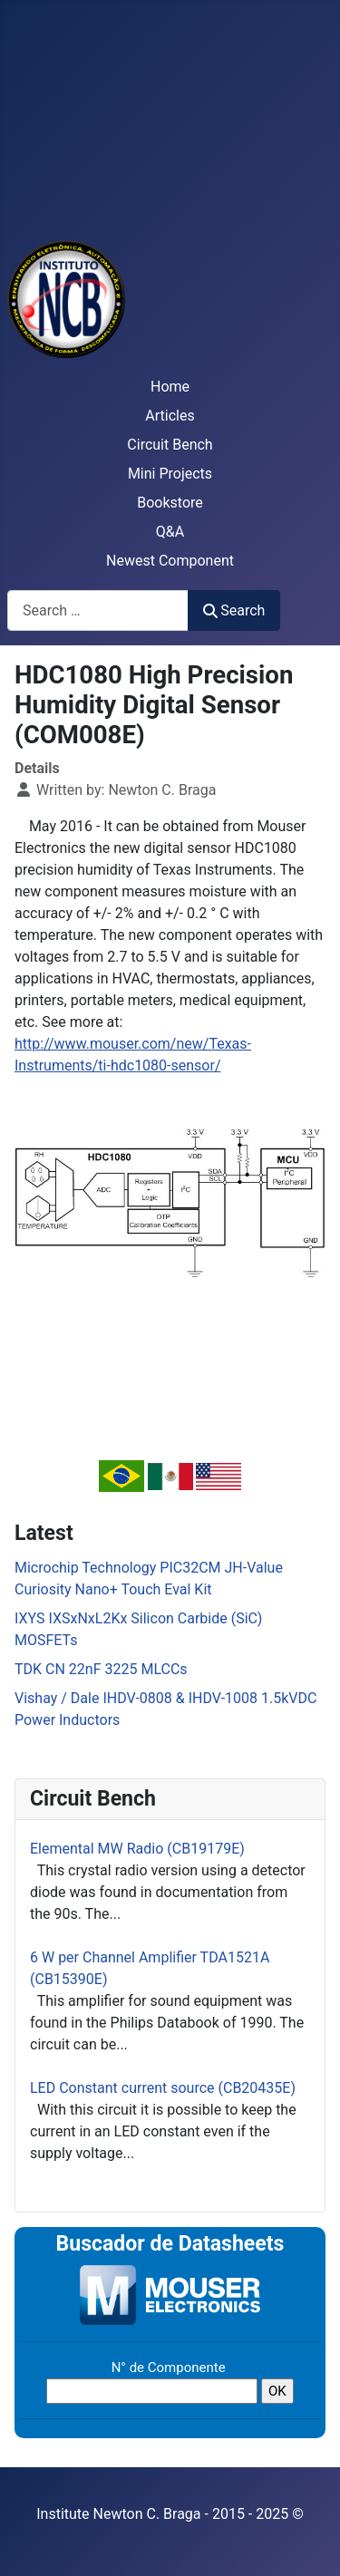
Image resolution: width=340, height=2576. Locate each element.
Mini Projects (170, 473)
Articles (169, 415)
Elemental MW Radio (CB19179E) (137, 1848)
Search (234, 610)
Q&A (170, 531)
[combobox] (98, 610)
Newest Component (170, 560)
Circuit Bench (169, 444)
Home (170, 386)
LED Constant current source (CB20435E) (163, 2088)
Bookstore (170, 502)
